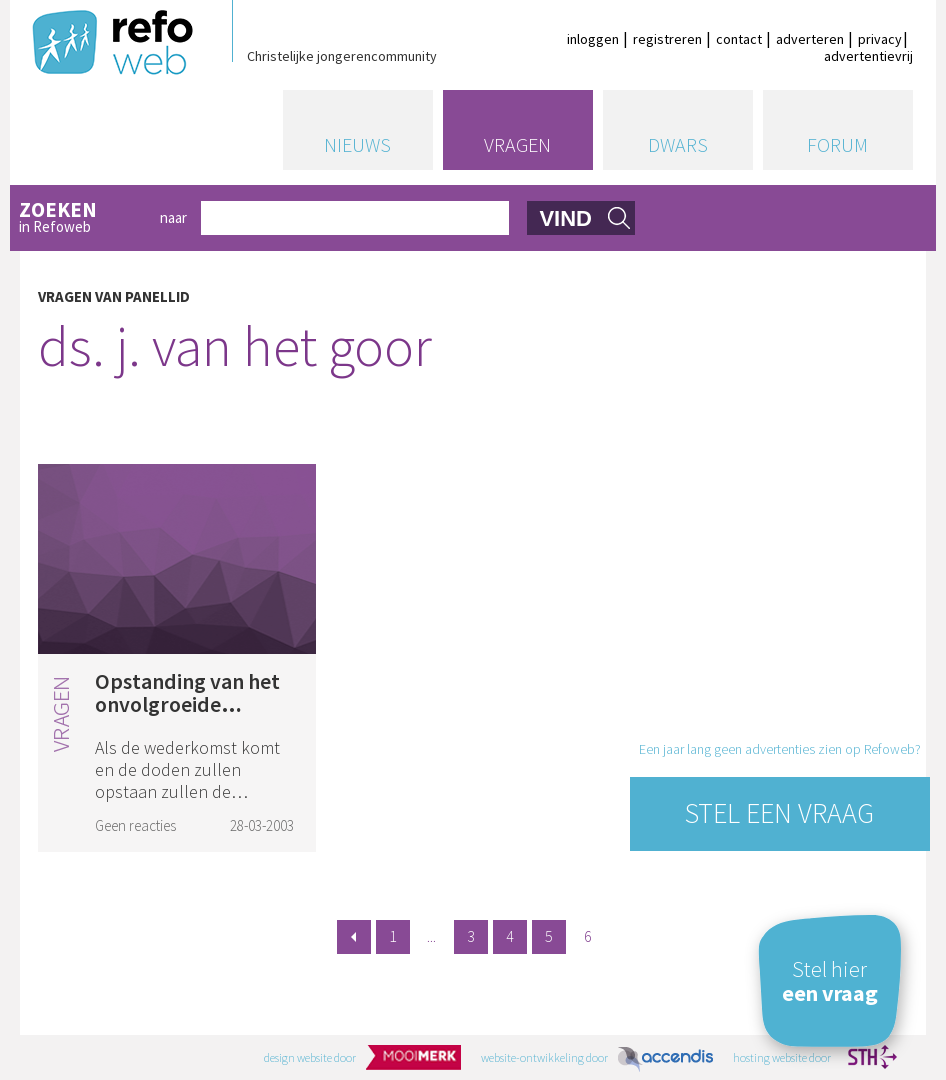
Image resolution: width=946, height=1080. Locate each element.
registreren (667, 39)
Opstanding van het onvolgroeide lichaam (187, 704)
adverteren (810, 39)
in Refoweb (82, 218)
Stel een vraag (779, 813)
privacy (880, 39)
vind (565, 218)
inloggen (593, 39)
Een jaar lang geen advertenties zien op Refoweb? (780, 749)
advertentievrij (868, 56)
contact (739, 39)
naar (173, 217)
